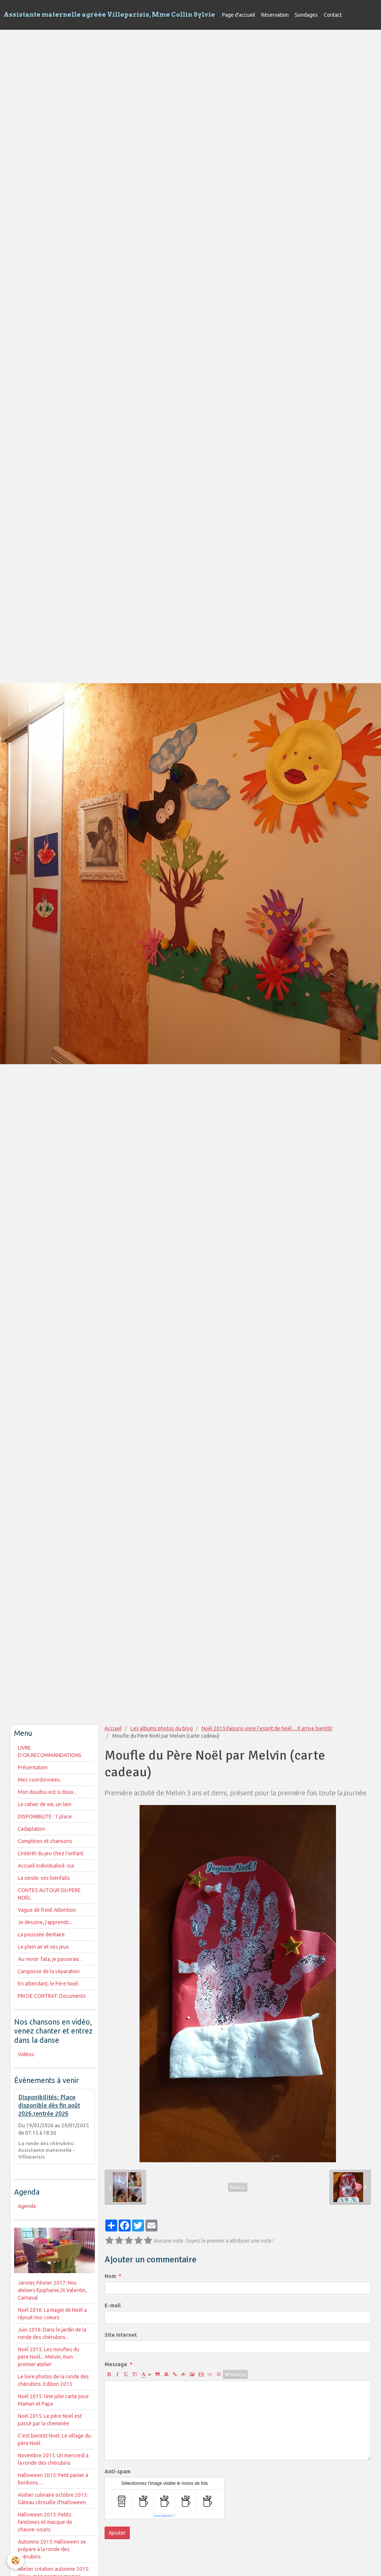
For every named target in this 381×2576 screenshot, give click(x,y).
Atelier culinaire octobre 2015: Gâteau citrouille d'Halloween (53, 2498)
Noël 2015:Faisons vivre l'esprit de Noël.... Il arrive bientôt (267, 1728)
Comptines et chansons (45, 1841)
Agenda (27, 2206)
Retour (237, 2187)
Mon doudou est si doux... (47, 1792)
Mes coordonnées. (39, 1780)
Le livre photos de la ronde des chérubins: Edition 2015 (53, 2380)
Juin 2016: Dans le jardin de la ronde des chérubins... (52, 2333)
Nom (110, 2276)
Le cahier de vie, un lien (44, 1804)
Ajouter (117, 2533)
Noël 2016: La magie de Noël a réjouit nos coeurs (52, 2313)
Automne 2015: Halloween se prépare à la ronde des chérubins (52, 2549)
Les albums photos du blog (162, 1728)
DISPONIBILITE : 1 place (45, 1817)
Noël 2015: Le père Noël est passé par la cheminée (50, 2419)
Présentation (33, 1767)
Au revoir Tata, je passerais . (49, 1959)
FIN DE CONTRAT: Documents (52, 1996)
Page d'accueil (238, 15)
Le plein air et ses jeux (43, 1947)
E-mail (113, 2305)
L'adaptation (31, 1829)
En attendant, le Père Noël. (48, 1984)
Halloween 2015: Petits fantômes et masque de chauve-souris (45, 2522)
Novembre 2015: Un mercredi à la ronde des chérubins (53, 2459)
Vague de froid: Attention (47, 1910)
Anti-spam (118, 2471)
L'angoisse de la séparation (49, 1971)
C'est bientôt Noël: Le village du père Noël (54, 2439)
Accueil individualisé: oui (46, 1866)
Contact (333, 15)
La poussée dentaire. (42, 1934)
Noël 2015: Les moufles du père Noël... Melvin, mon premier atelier (48, 2356)
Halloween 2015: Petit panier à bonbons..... (53, 2479)
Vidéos (26, 2054)
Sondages (306, 15)
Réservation (275, 15)
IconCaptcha (162, 2516)
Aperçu (235, 2374)
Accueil (113, 1728)
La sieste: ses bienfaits (44, 1878)
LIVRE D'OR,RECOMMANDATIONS (49, 1751)
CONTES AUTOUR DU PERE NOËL (49, 1894)
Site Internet (121, 2335)
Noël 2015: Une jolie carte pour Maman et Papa (53, 2400)
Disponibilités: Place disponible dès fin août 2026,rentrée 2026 (49, 2105)
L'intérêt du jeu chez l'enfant (50, 1853)
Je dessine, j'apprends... (45, 1922)
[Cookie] (15, 2560)
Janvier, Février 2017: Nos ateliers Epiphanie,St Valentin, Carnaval (52, 2290)
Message (116, 2364)
